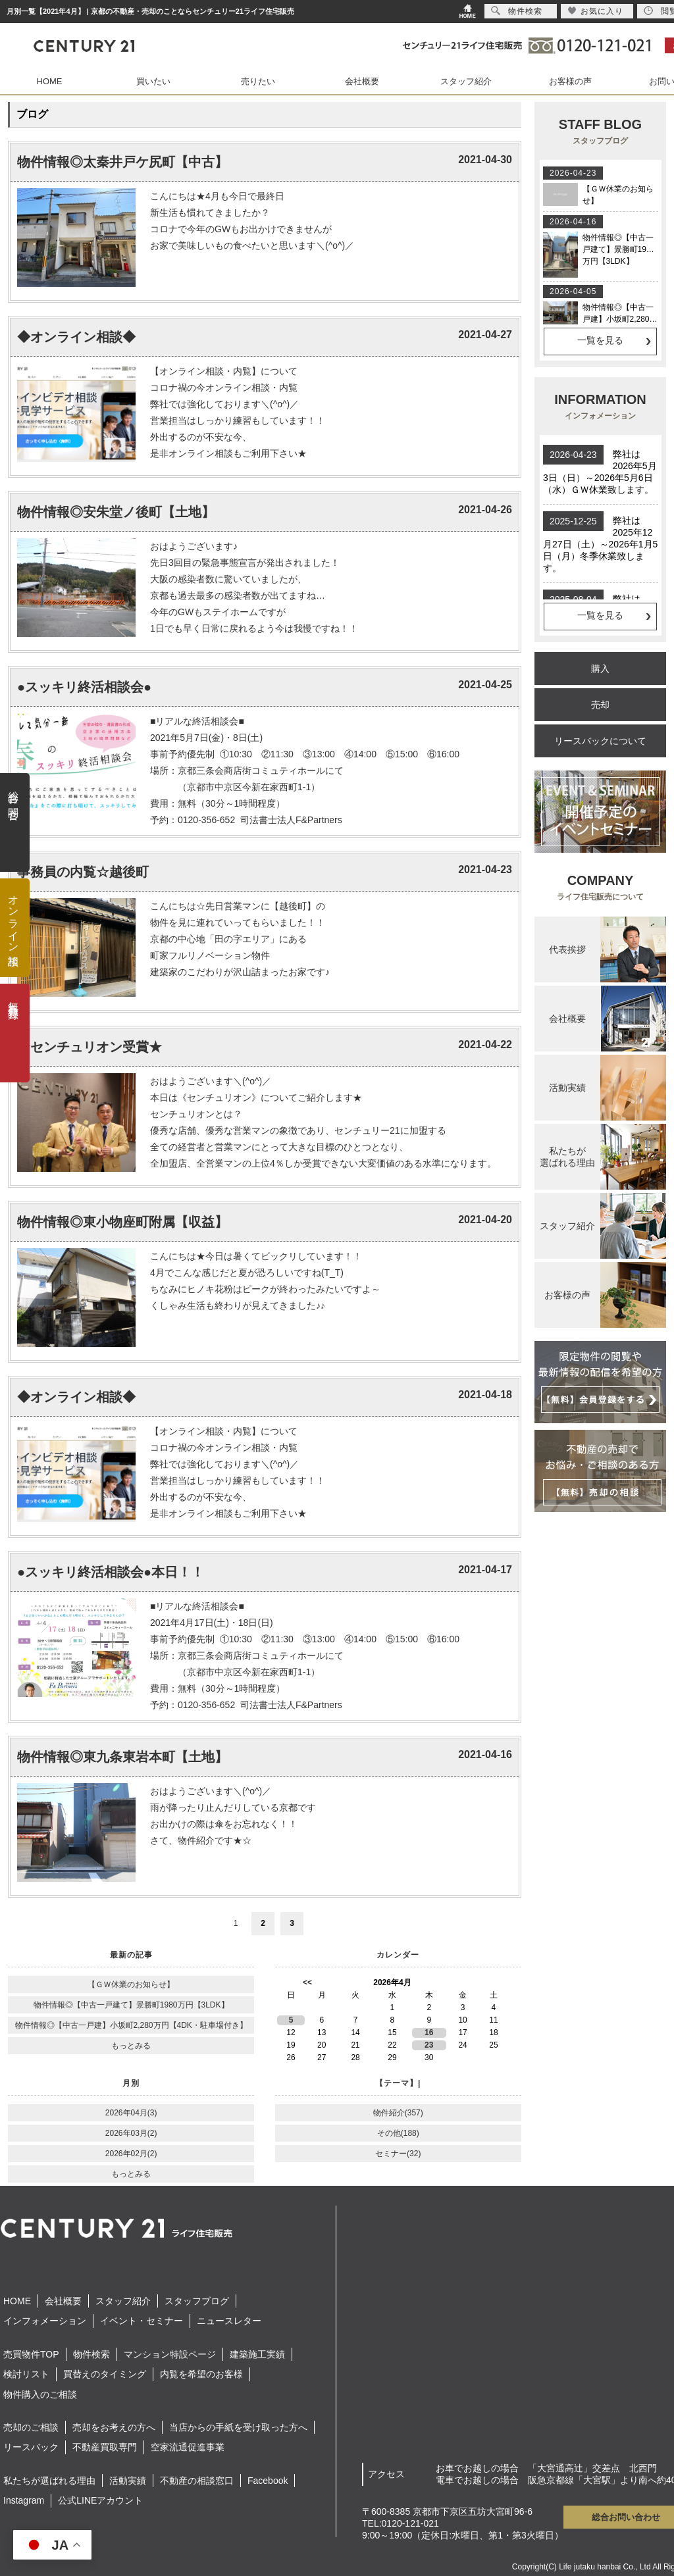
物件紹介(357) (398, 2112)
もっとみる (131, 2045)
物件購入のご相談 (40, 2394)
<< (307, 1982)
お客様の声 (570, 81)
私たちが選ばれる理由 (49, 2480)
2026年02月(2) (131, 2153)
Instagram (23, 2500)
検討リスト (26, 2374)
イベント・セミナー (141, 2320)
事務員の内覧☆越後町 (83, 872)
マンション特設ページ (170, 2354)
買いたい (153, 81)
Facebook (267, 2480)
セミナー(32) (398, 2153)
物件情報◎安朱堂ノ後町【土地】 (116, 512)
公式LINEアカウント (100, 2500)
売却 (600, 704)
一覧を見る (600, 340)
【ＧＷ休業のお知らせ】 (131, 1984)
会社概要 (362, 81)
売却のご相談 (31, 2427)
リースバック (31, 2447)
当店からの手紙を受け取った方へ (238, 2427)
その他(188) (398, 2133)
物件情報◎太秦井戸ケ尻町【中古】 (122, 162)
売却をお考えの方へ (113, 2427)
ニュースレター (229, 2320)
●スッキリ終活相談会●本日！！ (110, 1572)
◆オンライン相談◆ (76, 337)
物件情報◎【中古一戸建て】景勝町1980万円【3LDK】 (131, 2004)
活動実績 (127, 2480)
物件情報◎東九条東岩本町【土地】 (122, 1757)
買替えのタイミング (104, 2374)
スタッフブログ (197, 2301)
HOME (50, 81)
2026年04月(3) (131, 2112)
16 (429, 2032)
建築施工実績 (257, 2354)
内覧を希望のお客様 (201, 2374)
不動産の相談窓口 (197, 2480)
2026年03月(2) (131, 2133)
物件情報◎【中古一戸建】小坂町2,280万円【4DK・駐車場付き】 (131, 2025)
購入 (600, 668)
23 (429, 2045)
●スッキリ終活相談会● (84, 687)
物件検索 (91, 2354)
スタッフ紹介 (466, 81)
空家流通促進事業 (187, 2447)
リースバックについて (600, 741)
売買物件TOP (31, 2354)
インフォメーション (44, 2320)
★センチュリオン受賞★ (89, 1047)
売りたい (258, 81)
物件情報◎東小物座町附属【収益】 (122, 1222)
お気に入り (595, 11)
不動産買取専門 (104, 2447)
